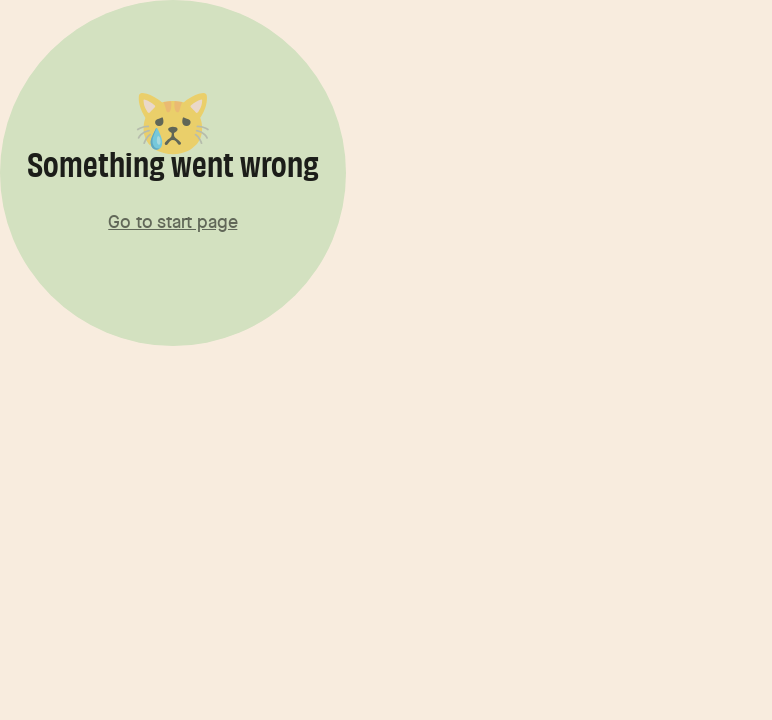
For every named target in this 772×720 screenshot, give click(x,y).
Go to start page (172, 221)
